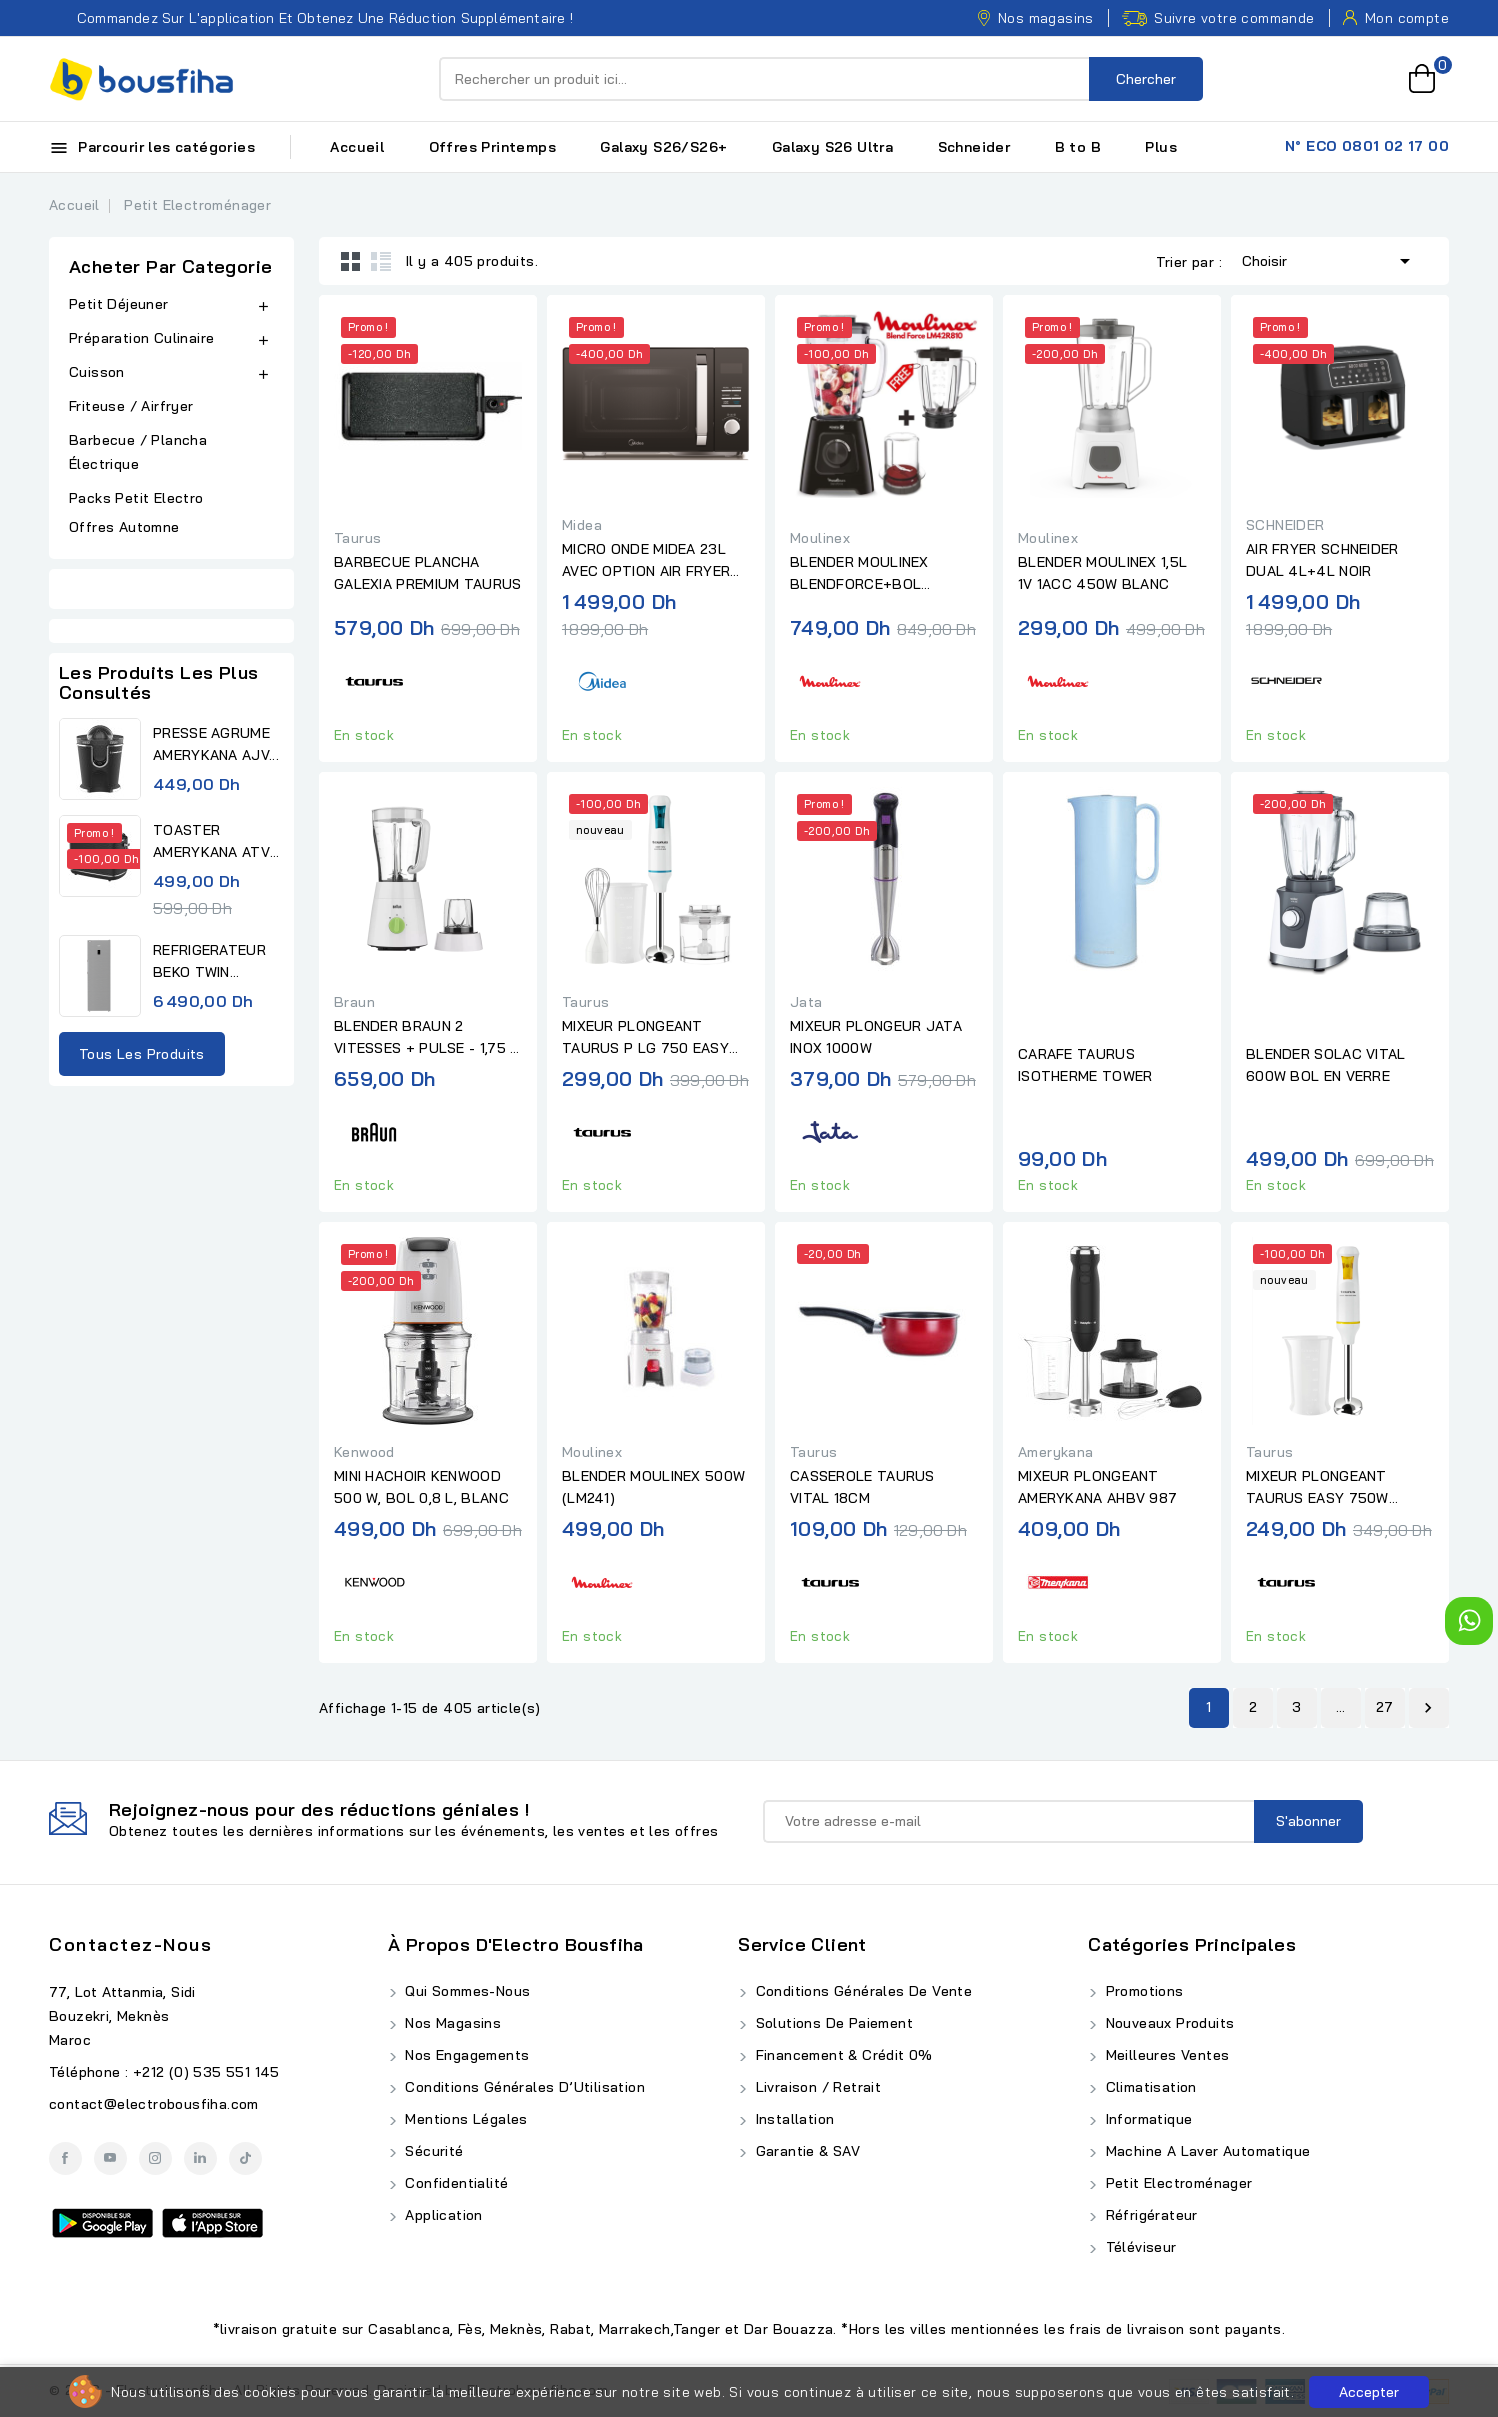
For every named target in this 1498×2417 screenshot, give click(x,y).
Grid (351, 261)
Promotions (1142, 1991)
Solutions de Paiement (832, 2023)
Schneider (974, 147)
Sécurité (432, 2151)
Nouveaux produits (1167, 2023)
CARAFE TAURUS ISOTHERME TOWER (1085, 1065)
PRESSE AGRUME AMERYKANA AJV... (216, 744)
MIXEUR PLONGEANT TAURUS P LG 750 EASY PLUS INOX (645, 1038)
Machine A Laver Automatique (1205, 2151)
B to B (1078, 147)
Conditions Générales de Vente (861, 1991)
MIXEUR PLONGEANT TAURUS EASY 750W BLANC (1317, 1488)
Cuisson (97, 372)
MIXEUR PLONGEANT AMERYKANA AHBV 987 (1097, 1487)
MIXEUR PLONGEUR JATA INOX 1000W (876, 1037)
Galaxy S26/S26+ (663, 147)
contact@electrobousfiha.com (154, 2104)
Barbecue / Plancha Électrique (138, 452)
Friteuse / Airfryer (131, 406)
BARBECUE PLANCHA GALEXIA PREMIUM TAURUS (428, 573)
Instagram (155, 2158)
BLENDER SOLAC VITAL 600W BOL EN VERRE (1326, 1065)
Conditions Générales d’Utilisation (523, 2087)
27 (1385, 1707)
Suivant (1428, 1708)
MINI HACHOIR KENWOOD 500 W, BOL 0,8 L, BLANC (421, 1487)
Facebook (65, 2158)
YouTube (110, 2158)
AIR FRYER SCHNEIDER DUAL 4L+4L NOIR (1322, 560)
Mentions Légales (464, 2119)
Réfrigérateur (1149, 2215)
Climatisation (1149, 2087)
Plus (1161, 147)
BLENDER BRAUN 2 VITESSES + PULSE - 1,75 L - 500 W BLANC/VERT (426, 1038)
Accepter (1369, 2392)
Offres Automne (124, 527)
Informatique (1146, 2119)
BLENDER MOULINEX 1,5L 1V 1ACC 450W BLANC (1102, 573)
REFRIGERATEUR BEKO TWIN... (209, 961)
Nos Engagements (465, 2055)
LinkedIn (200, 2158)
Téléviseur (1138, 2247)
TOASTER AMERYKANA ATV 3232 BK (211, 842)
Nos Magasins (451, 2023)
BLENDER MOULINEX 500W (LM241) (653, 1487)
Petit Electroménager (1176, 2183)
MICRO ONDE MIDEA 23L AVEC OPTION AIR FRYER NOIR (646, 561)
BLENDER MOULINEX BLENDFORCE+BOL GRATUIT (859, 574)
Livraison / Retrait (816, 2087)
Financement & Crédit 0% (842, 2055)
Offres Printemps (492, 147)
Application (442, 2215)
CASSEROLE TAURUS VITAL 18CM (862, 1487)
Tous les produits (142, 1054)
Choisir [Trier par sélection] (1329, 259)
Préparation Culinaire (141, 338)
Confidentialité (454, 2183)
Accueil (357, 147)
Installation (792, 2119)
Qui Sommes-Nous (465, 1991)
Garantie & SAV (805, 2151)
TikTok (245, 2158)
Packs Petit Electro (136, 498)
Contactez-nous (130, 1944)
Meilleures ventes (1165, 2055)
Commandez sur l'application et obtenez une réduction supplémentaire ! (311, 18)
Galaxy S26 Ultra (832, 147)
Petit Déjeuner (119, 304)
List (381, 261)
